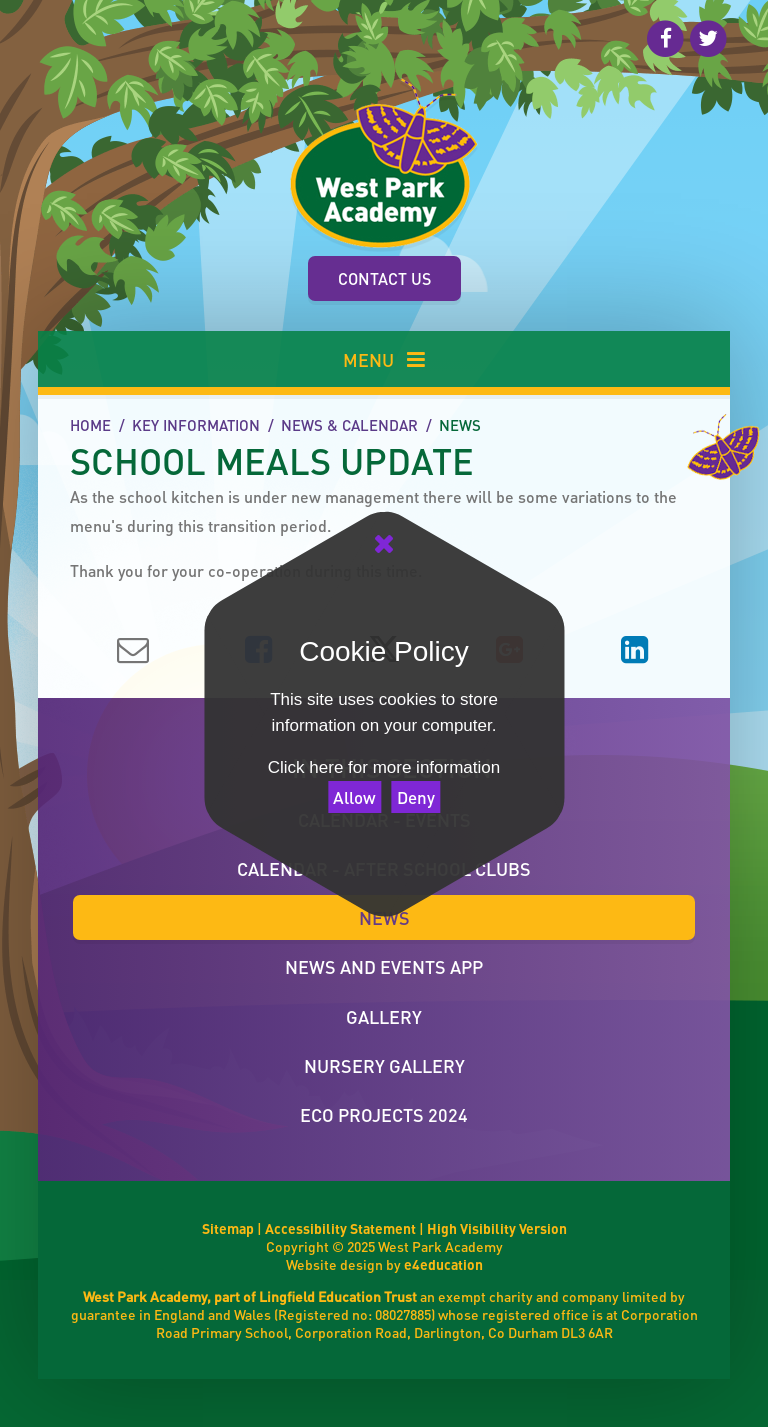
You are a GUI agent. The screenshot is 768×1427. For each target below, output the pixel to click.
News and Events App (384, 966)
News (460, 425)
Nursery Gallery (384, 1065)
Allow (354, 797)
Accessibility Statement (340, 1228)
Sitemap (228, 1228)
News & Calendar (349, 425)
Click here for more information (384, 767)
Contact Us (384, 278)
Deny (416, 797)
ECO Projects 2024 (384, 1114)
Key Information (196, 425)
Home (90, 425)
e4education (443, 1264)
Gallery (384, 1016)
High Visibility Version (497, 1228)
